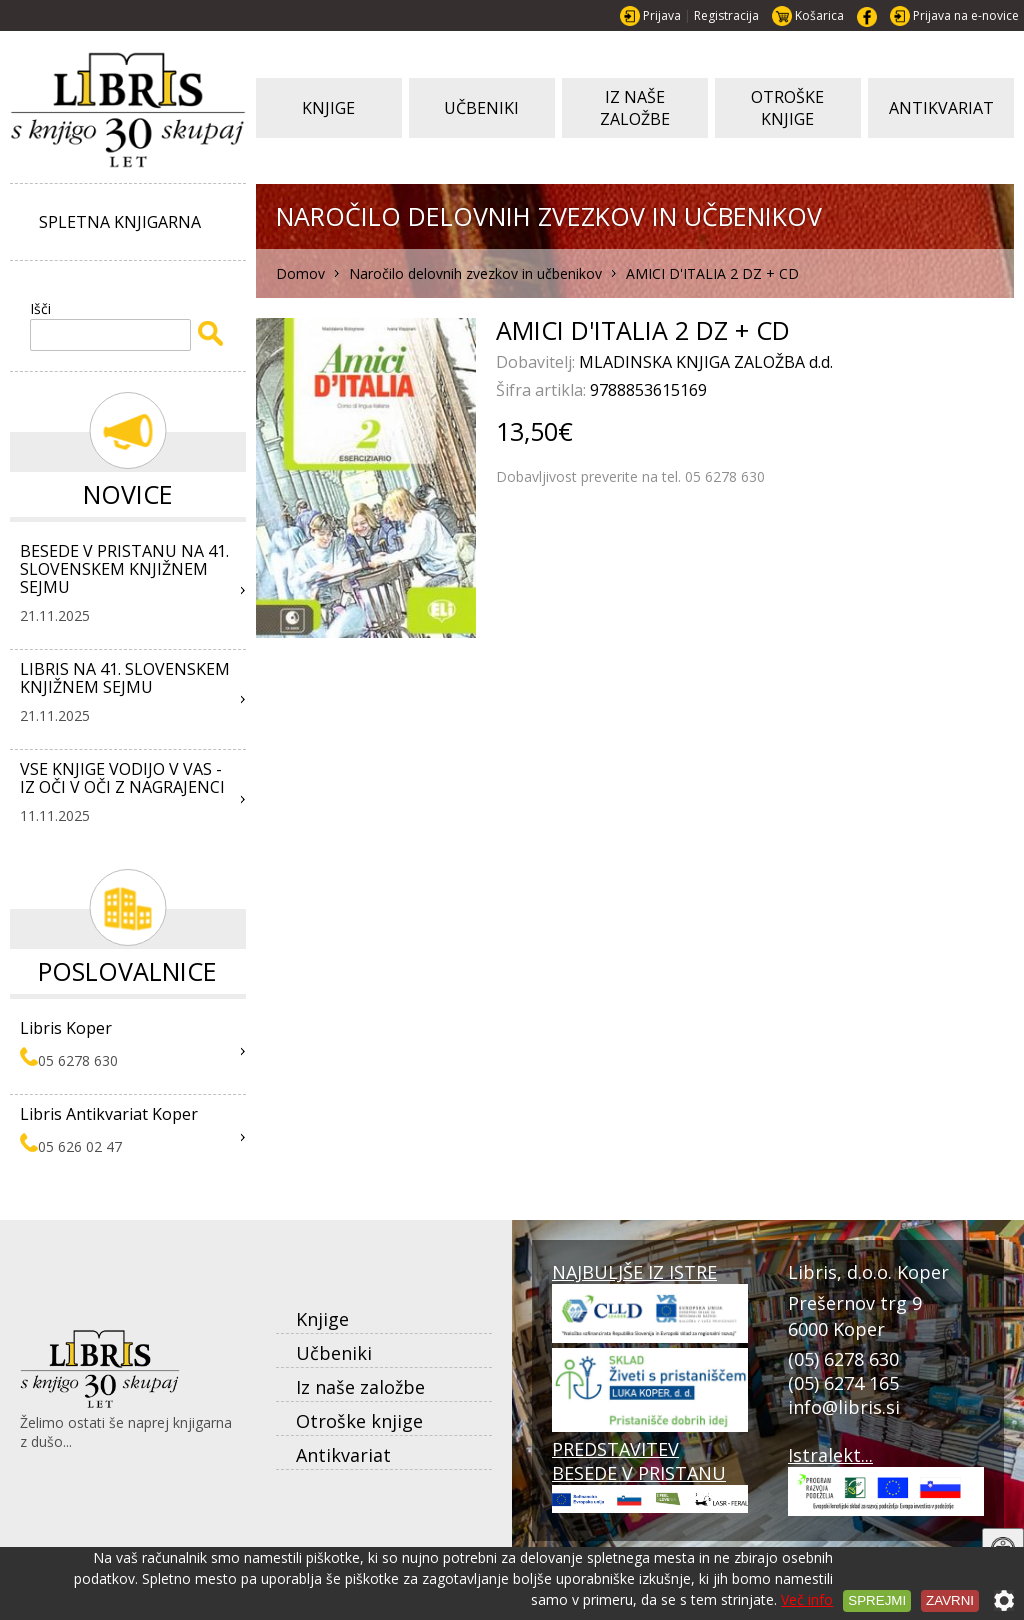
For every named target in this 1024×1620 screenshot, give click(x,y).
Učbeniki (334, 1353)
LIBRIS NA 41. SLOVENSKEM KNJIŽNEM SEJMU (125, 678)
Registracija (726, 15)
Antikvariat (343, 1455)
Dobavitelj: (537, 362)
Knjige (322, 1319)
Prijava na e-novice (966, 15)
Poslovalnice (127, 971)
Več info (807, 1599)
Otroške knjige (359, 1421)
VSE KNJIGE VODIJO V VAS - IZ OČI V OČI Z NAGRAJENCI (122, 778)
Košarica (819, 15)
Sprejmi (877, 1600)
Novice (128, 494)
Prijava (662, 15)
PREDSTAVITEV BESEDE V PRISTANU (650, 1475)
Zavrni (950, 1600)
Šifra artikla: (543, 390)
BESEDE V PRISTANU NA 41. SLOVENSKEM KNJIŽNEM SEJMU (124, 569)
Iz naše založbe (360, 1387)
